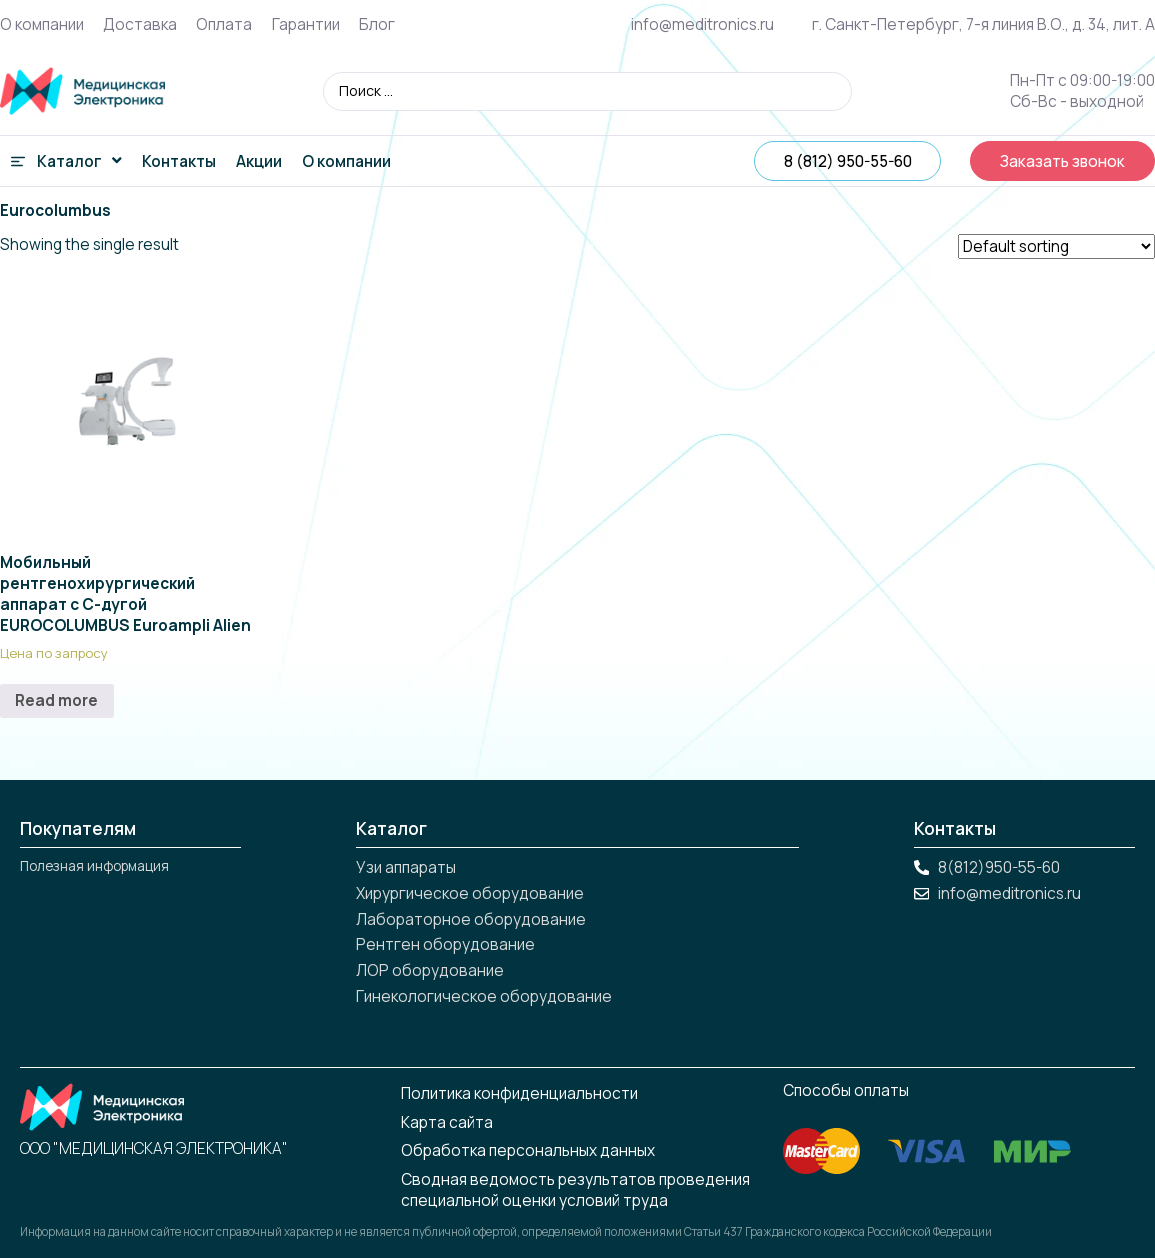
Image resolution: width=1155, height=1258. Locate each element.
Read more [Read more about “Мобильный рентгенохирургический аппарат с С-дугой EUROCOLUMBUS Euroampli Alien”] (56, 700)
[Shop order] (1056, 246)
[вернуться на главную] (82, 91)
